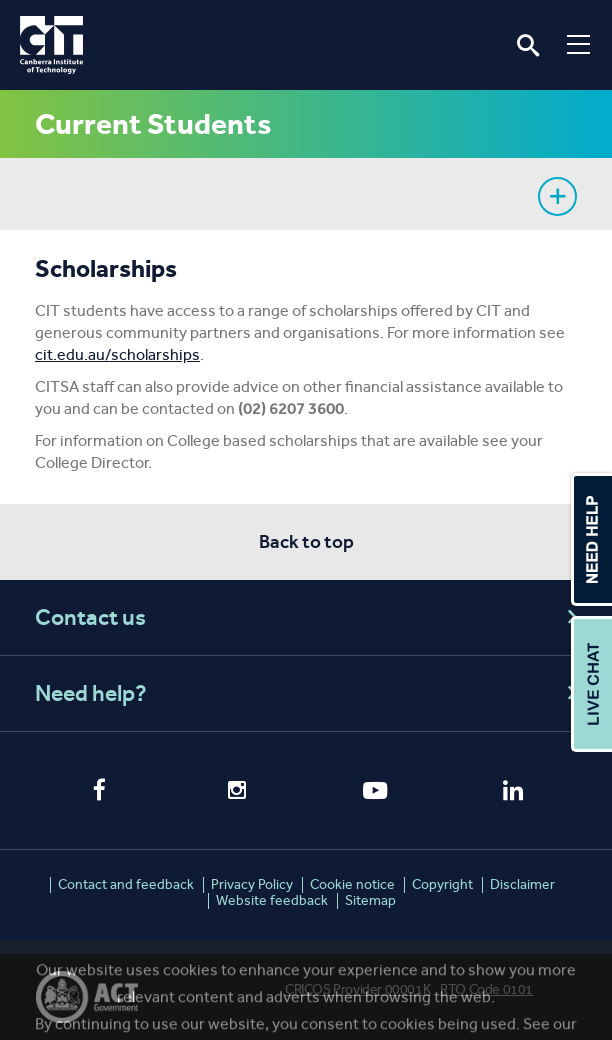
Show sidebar (557, 196)
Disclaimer (522, 884)
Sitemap (370, 900)
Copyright (442, 884)
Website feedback (272, 900)
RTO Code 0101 (486, 989)
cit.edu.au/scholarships (117, 354)
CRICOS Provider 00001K (357, 989)
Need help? (309, 693)
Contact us (309, 617)
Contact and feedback (126, 884)
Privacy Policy (252, 884)
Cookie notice (352, 884)
